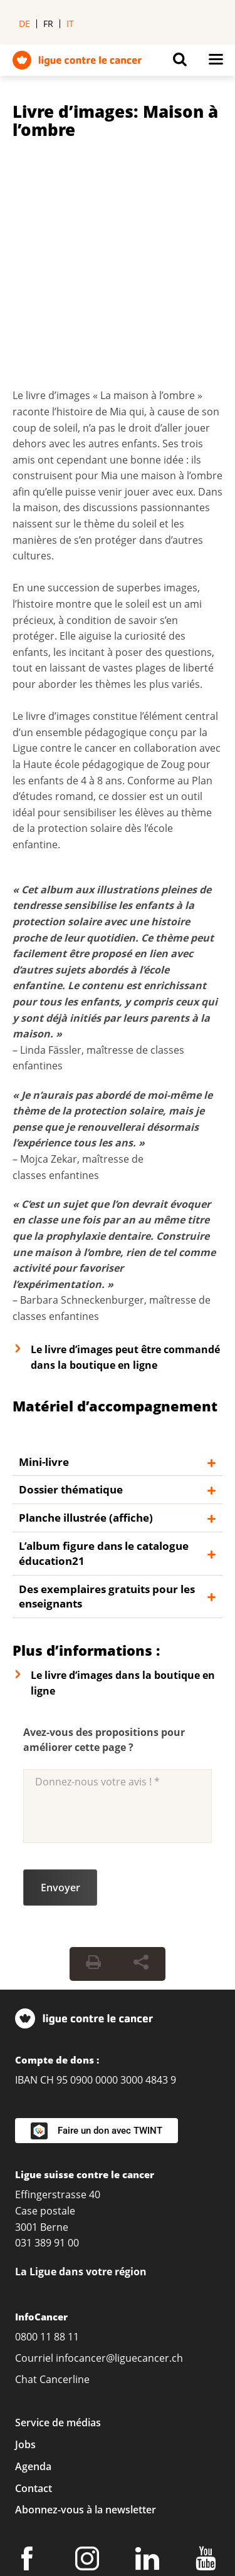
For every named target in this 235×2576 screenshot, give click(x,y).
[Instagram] (89, 2351)
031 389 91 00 (47, 2033)
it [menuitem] (70, 23)
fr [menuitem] (48, 23)
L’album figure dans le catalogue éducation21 (104, 1343)
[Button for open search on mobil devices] (180, 63)
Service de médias (58, 2213)
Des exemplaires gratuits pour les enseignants (107, 1386)
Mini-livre (44, 1252)
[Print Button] (93, 1754)
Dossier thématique (71, 1279)
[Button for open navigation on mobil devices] (215, 63)
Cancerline (64, 2169)
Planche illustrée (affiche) (86, 1308)
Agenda (33, 2256)
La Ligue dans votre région (81, 2062)
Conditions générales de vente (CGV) (101, 2441)
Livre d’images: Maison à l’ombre (115, 120)
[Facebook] (29, 2351)
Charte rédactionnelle (66, 2481)
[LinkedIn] (149, 2351)
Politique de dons (56, 2461)
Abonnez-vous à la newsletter (85, 2300)
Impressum (42, 2421)
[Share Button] (141, 1754)
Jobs (25, 2234)
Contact (33, 2278)
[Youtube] (208, 2351)
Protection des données (149, 2421)
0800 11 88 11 (47, 2127)
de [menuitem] (24, 23)
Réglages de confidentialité (78, 2400)
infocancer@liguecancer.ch (119, 2148)
